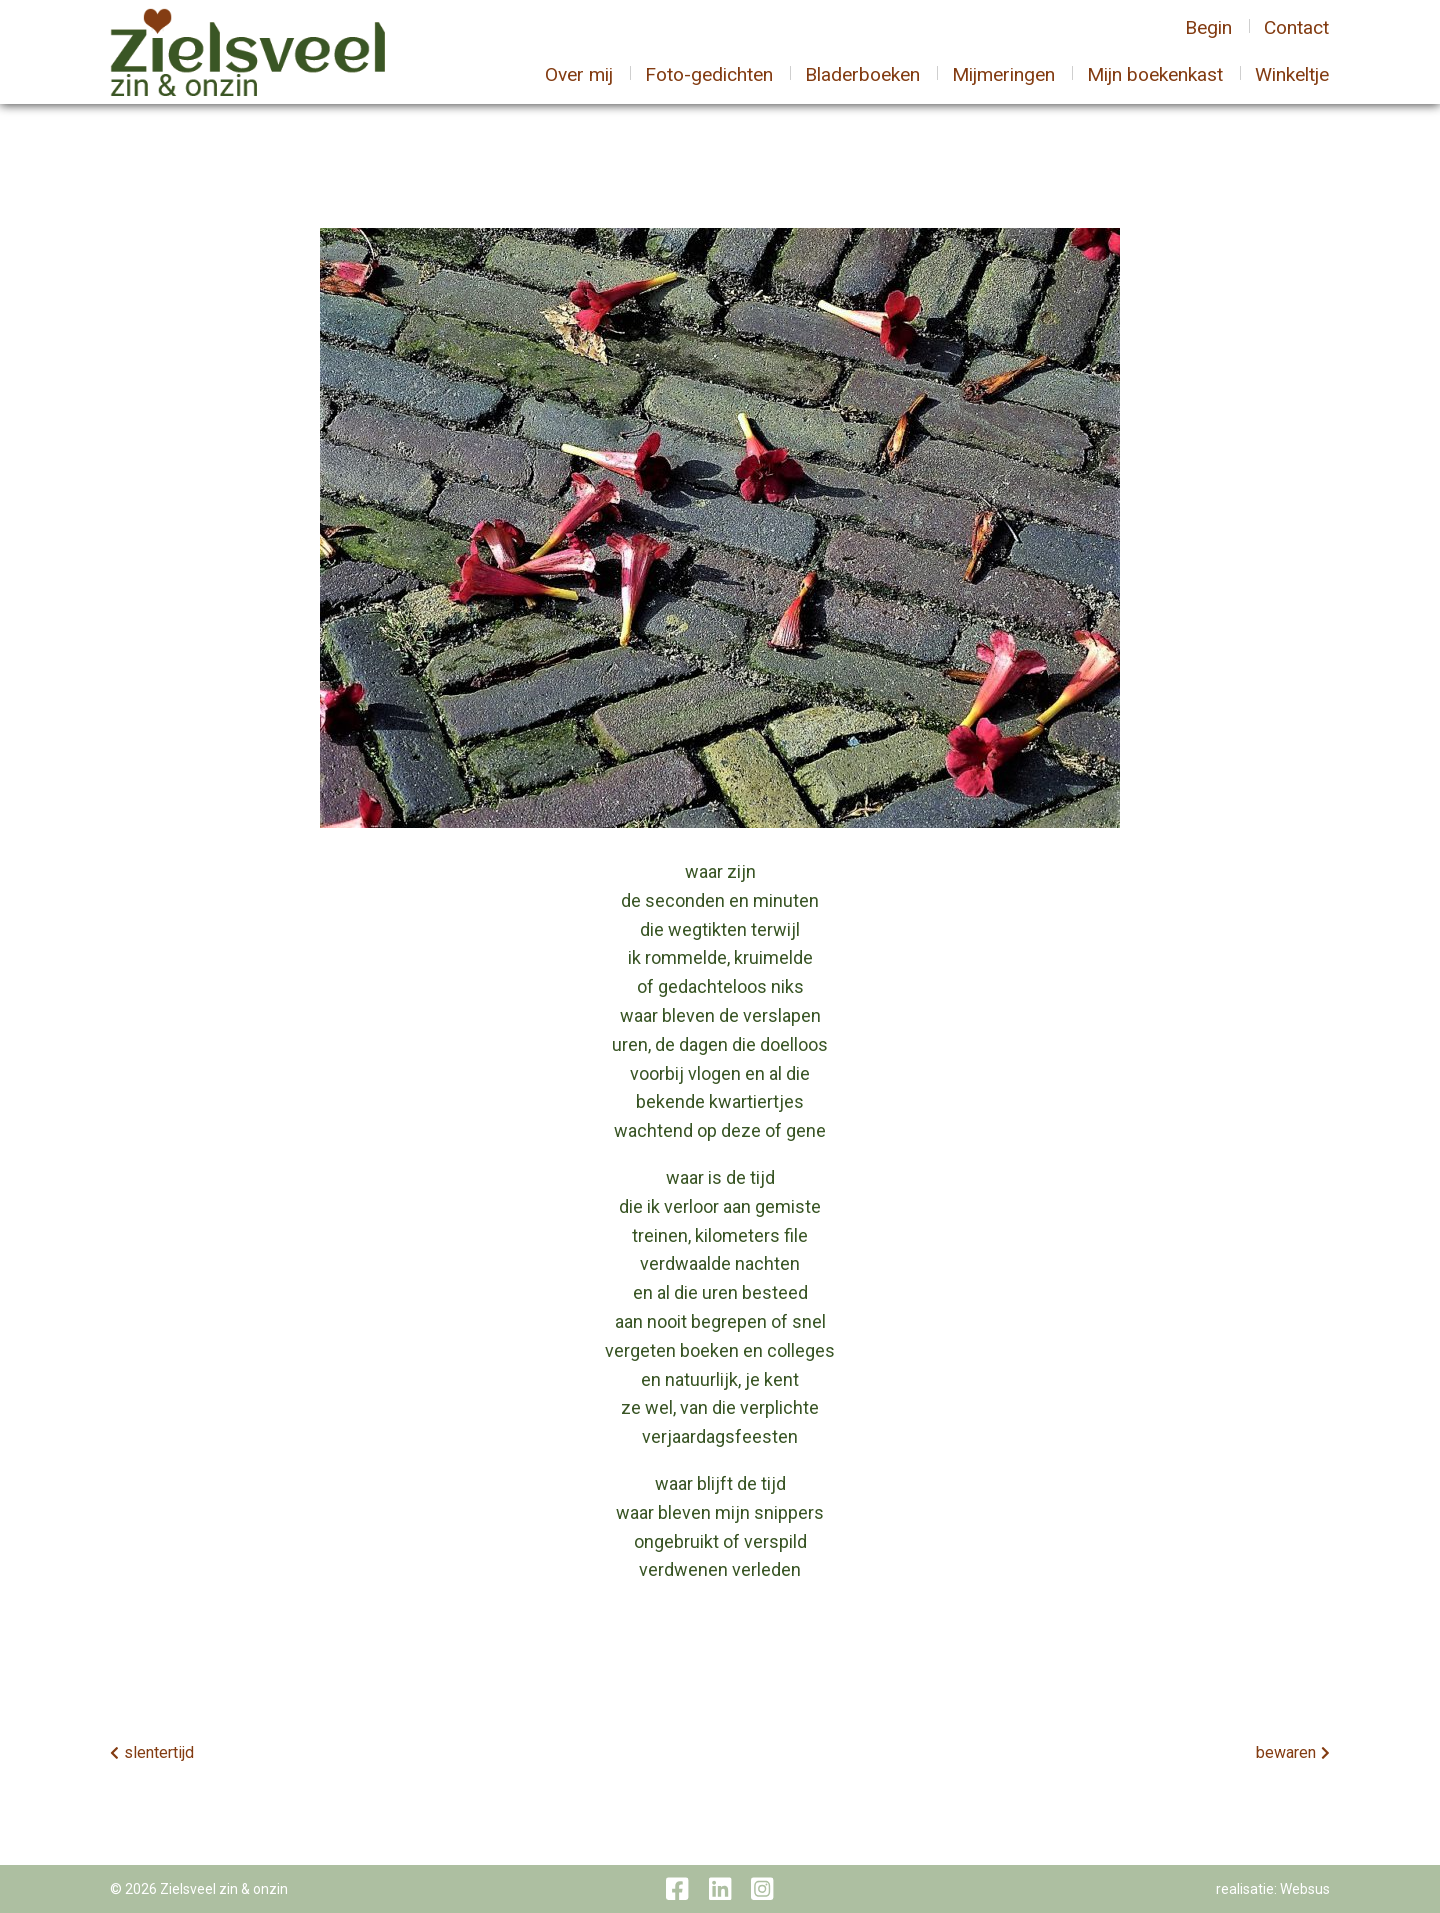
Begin (1208, 39)
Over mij (579, 86)
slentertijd (159, 1752)
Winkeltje (1292, 86)
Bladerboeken (862, 86)
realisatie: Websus (1273, 1889)
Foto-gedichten (709, 86)
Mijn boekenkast (1155, 86)
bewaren (1286, 1752)
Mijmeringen (1003, 86)
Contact (1296, 39)
